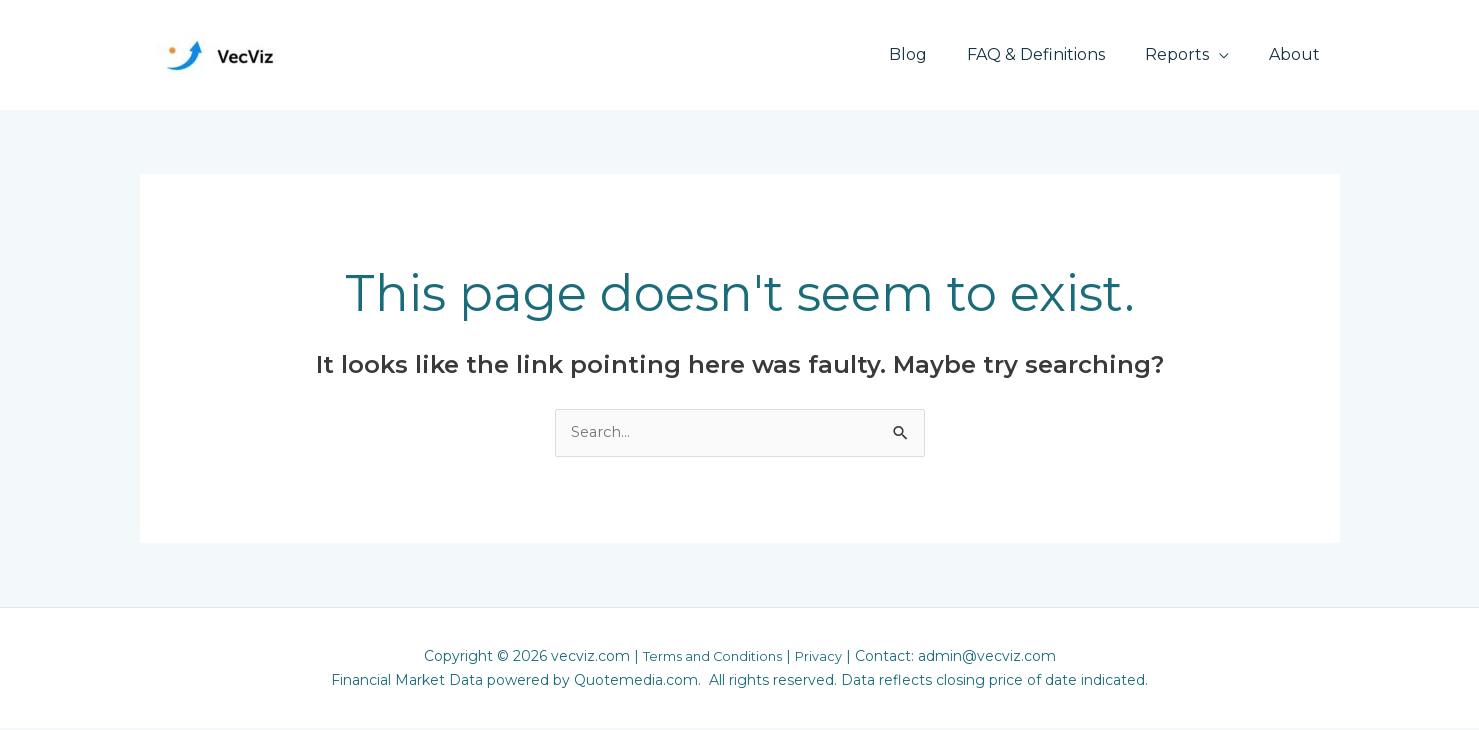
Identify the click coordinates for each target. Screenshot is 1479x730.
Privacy (824, 658)
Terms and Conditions (710, 658)
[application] (1231, 54)
